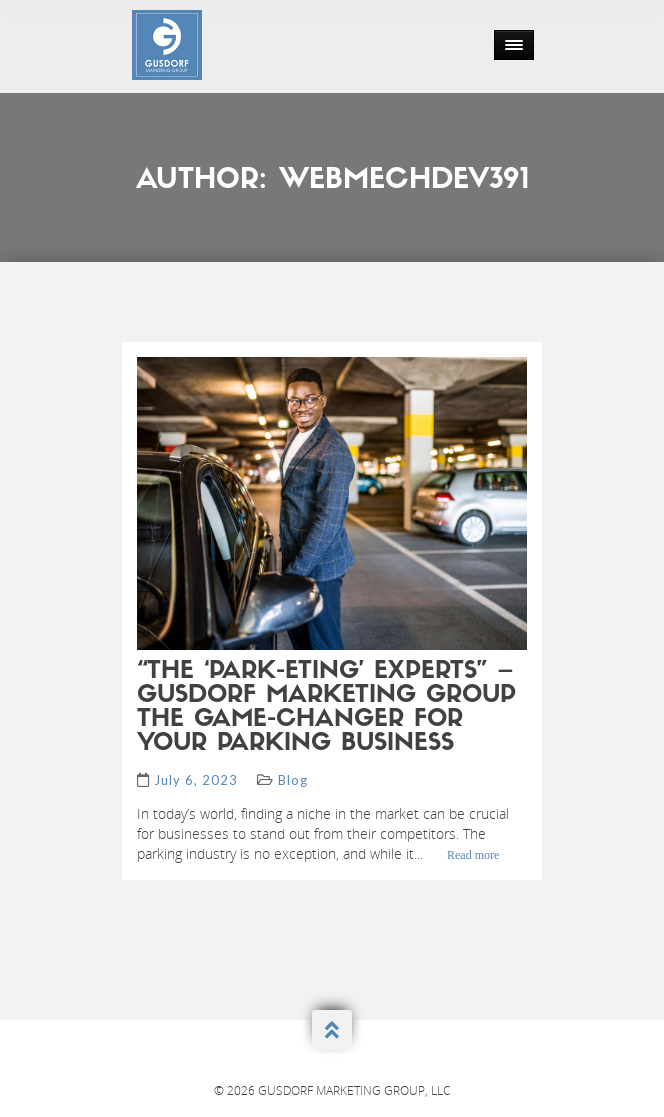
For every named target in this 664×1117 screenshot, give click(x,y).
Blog (293, 780)
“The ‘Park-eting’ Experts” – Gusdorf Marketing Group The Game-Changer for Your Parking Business (326, 708)
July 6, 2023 (196, 780)
